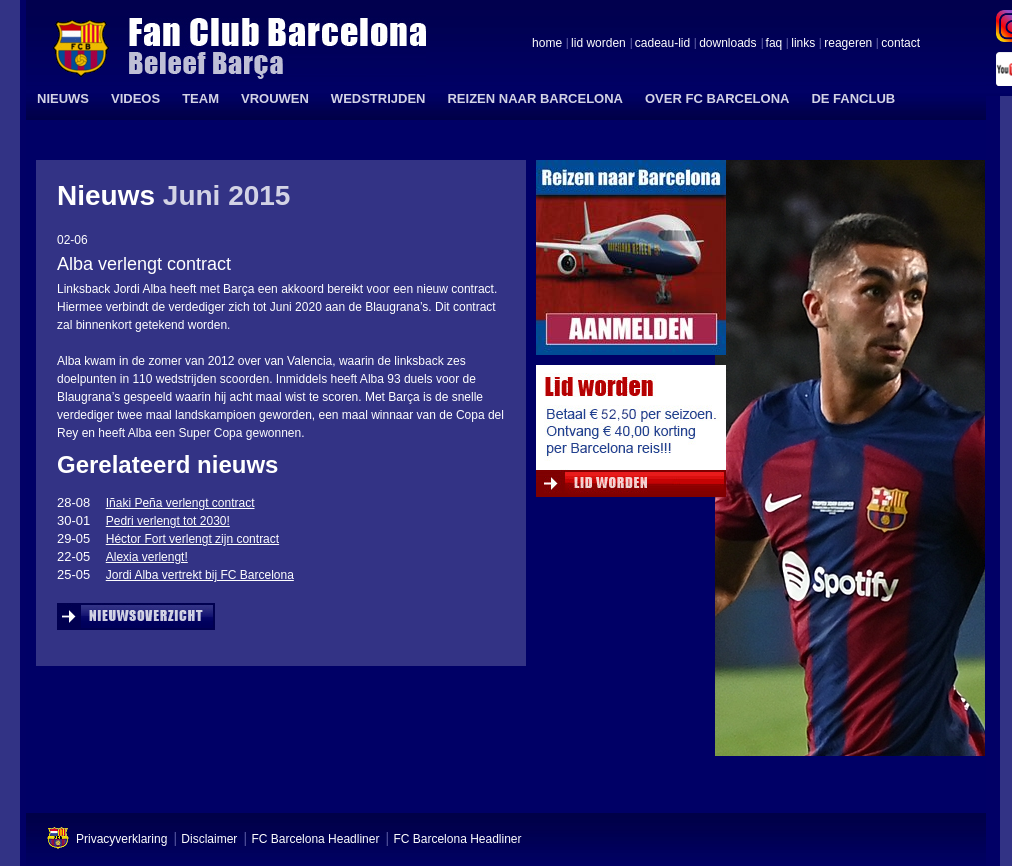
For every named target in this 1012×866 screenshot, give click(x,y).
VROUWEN (275, 98)
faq (774, 44)
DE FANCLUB (853, 98)
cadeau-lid (662, 44)
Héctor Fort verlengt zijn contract (192, 539)
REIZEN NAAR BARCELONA (535, 98)
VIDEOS (135, 98)
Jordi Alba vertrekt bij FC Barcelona (200, 575)
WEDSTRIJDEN (378, 98)
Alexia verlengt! (147, 557)
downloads (727, 44)
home (547, 44)
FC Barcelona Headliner (315, 839)
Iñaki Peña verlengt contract (180, 503)
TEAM (200, 98)
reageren (848, 44)
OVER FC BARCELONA (717, 98)
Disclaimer (209, 839)
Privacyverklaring (121, 839)
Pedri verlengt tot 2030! (168, 521)
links (803, 44)
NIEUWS (63, 98)
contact (900, 44)
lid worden (598, 44)
